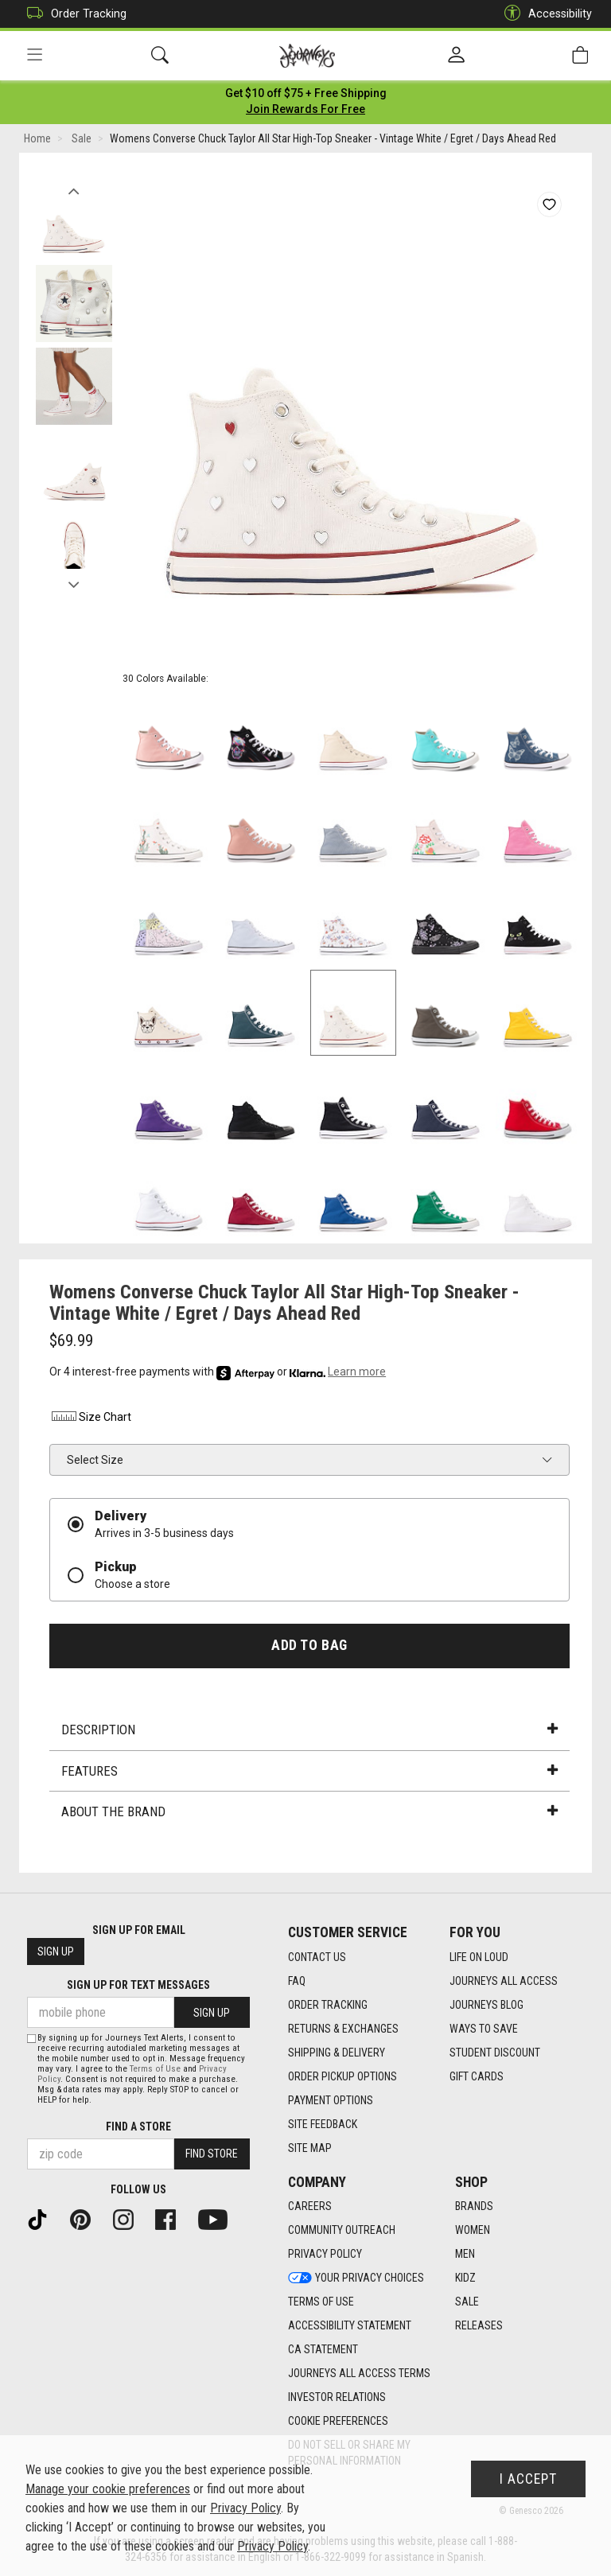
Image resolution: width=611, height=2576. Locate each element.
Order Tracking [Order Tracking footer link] (328, 2004)
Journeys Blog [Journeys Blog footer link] (486, 2004)
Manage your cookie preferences (107, 2488)
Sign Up (55, 1952)
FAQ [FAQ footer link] (297, 1981)
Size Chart (90, 1419)
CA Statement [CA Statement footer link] (323, 2350)
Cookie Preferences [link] (338, 2421)
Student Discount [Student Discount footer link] (494, 2052)
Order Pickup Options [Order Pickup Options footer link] (342, 2076)
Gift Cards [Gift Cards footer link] (476, 2076)
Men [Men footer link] (465, 2254)
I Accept (528, 2479)
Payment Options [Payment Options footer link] (330, 2100)
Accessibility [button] (544, 14)
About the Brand (309, 1814)
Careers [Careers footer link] (310, 2206)
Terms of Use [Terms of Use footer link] (321, 2302)
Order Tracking (72, 14)
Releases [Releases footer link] (479, 2326)
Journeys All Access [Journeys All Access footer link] (503, 1981)
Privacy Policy (245, 2508)
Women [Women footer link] (472, 2230)
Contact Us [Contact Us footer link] (317, 1957)
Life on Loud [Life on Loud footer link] (478, 1957)
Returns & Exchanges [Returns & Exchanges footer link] (343, 2028)
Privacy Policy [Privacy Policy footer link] (325, 2254)
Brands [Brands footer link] (474, 2206)
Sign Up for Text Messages (138, 1985)
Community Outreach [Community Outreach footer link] (341, 2230)
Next (73, 583)
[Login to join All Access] (306, 95)
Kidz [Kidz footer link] (465, 2278)
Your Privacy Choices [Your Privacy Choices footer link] (356, 2278)
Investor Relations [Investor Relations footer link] (337, 2397)
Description (309, 1732)
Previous (73, 189)
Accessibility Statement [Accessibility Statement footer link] (349, 2326)
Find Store (211, 2154)
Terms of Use (155, 2069)
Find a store (138, 2126)
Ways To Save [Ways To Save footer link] (483, 2028)
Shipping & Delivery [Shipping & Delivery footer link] (336, 2052)
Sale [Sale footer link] (467, 2302)
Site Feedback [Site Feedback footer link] (322, 2124)
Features (309, 1772)
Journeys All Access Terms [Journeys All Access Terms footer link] (359, 2374)
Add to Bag (309, 1648)
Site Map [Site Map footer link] (310, 2148)
